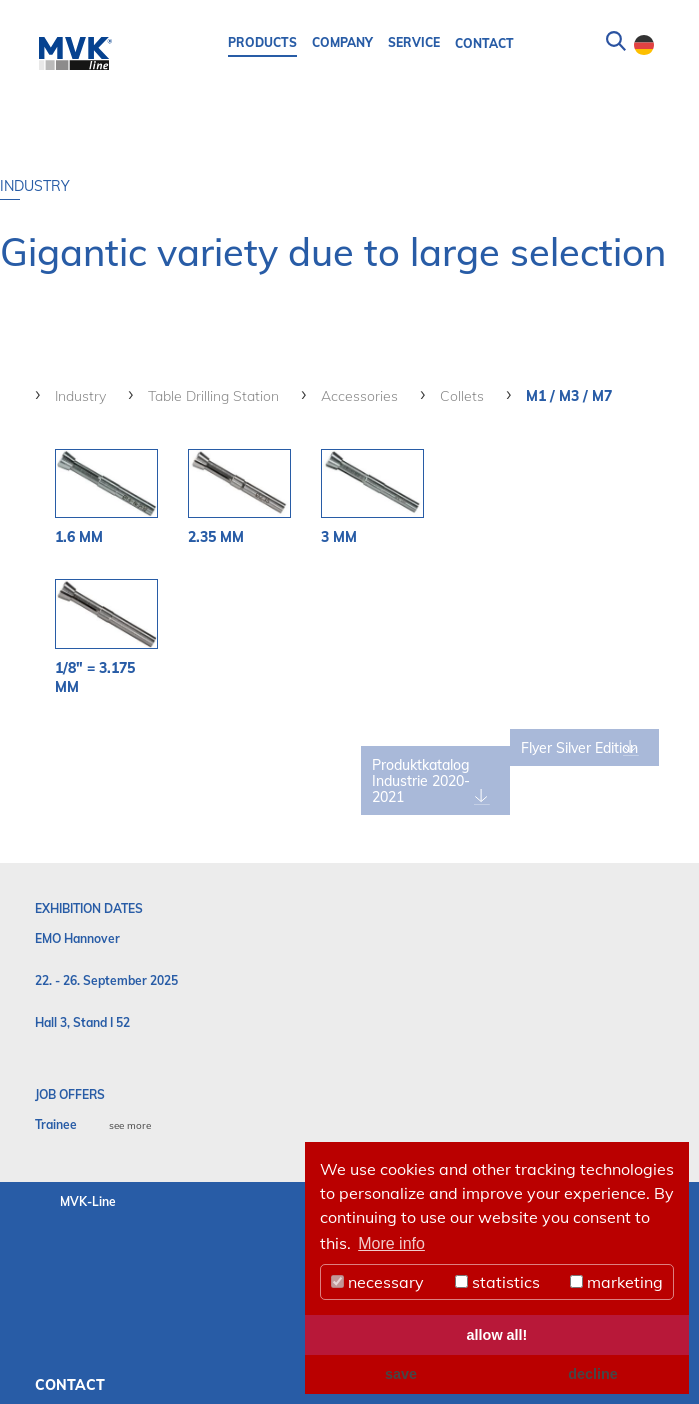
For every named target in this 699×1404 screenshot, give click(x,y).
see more (130, 1123)
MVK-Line (88, 1199)
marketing (616, 1282)
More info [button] (391, 1243)
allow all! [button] (497, 1335)
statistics (497, 1282)
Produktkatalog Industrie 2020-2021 (451, 779)
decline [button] (593, 1374)
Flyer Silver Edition (571, 754)
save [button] (401, 1374)
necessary (377, 1282)
